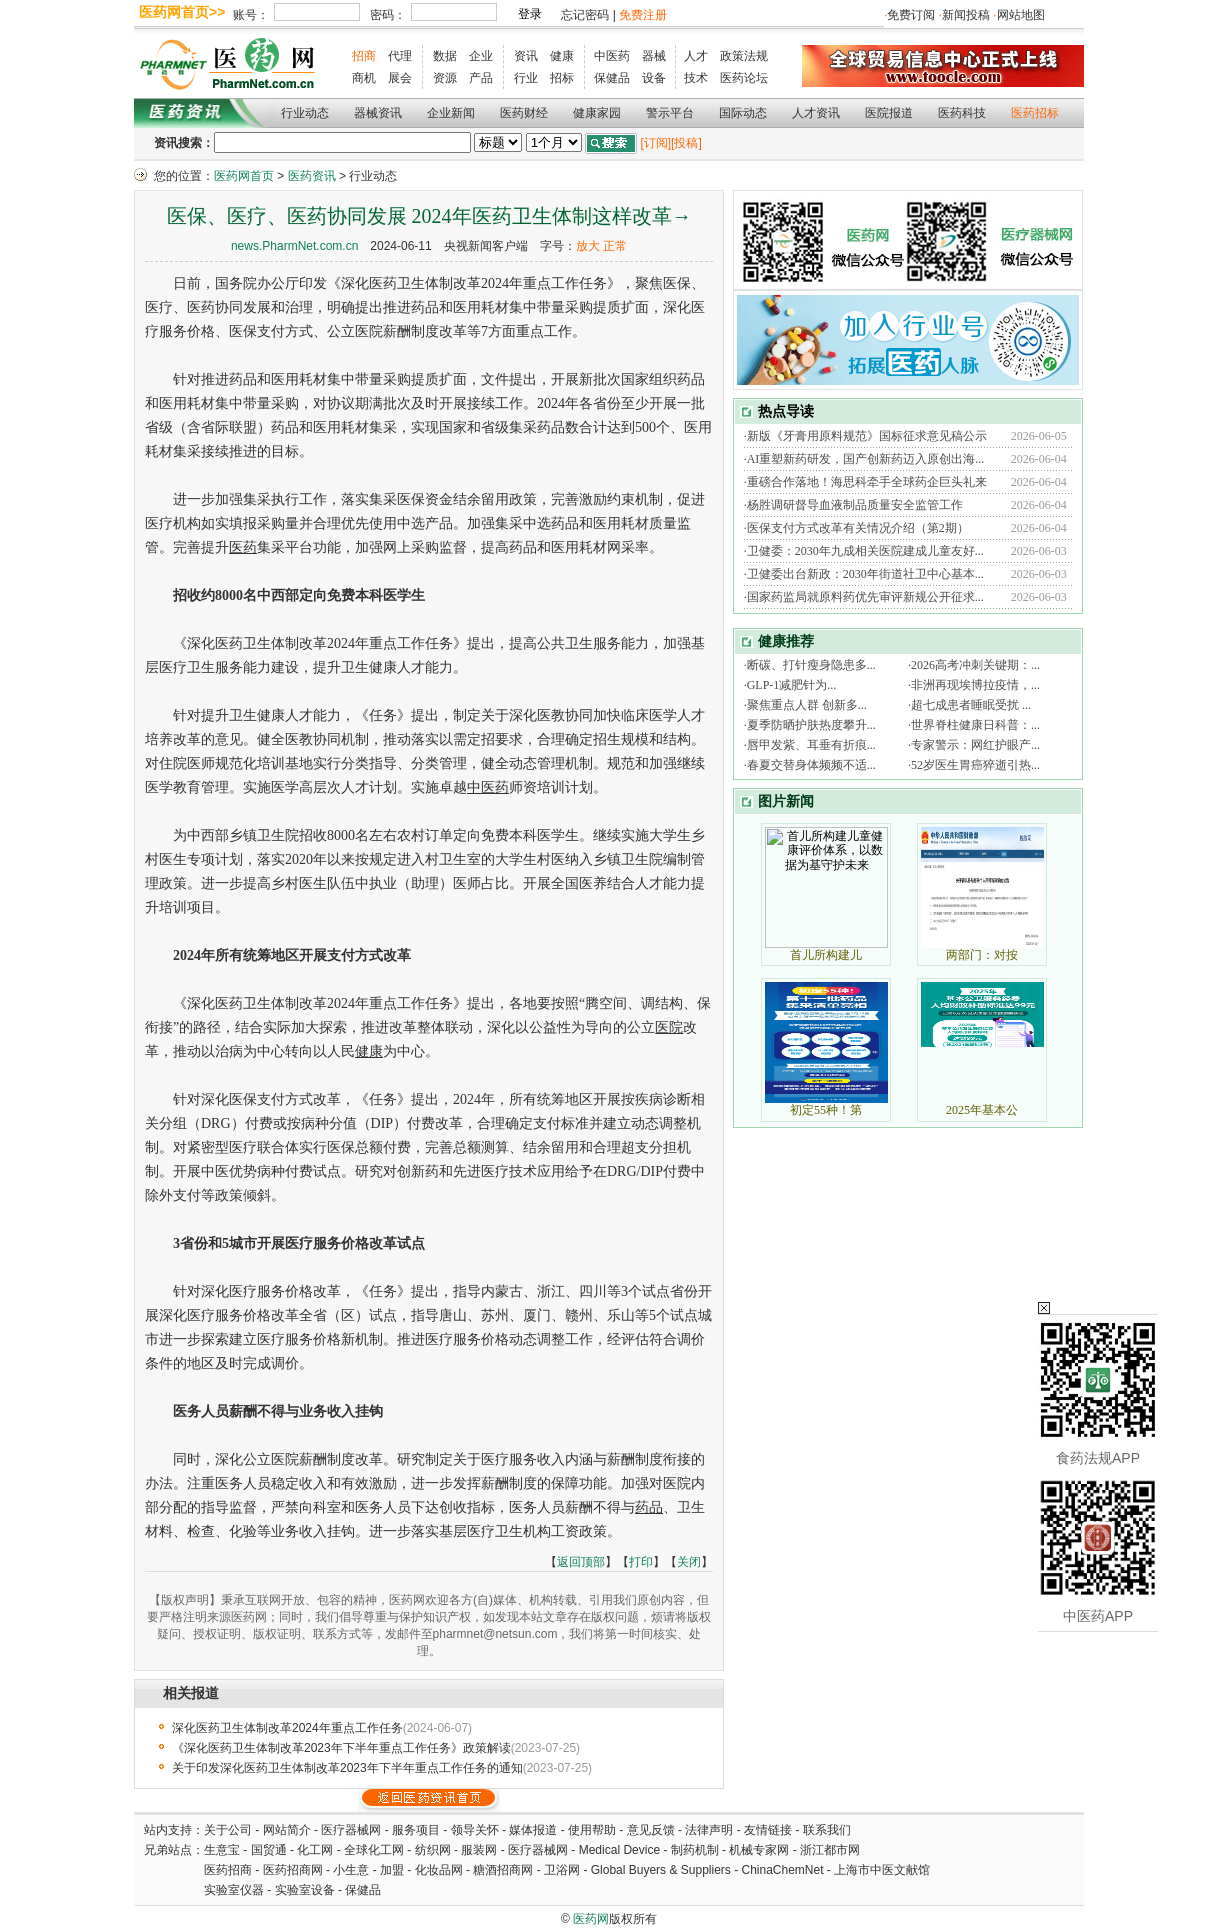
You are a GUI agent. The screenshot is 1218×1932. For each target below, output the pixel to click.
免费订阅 (911, 15)
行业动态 (305, 113)
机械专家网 (759, 1850)
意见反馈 (651, 1830)
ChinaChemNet (782, 1870)
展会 (400, 78)
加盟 (393, 1870)
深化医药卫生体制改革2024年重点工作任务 (287, 1728)
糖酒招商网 (503, 1870)
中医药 (612, 56)
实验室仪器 (234, 1890)
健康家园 (597, 113)
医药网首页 (244, 176)
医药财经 (524, 113)
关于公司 (228, 1830)
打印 (641, 1562)
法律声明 (709, 1830)
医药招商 (228, 1870)
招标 (562, 78)
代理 (400, 56)
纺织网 (433, 1850)
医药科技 (962, 113)
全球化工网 (374, 1850)
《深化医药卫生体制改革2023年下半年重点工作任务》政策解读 (341, 1748)
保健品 (612, 78)
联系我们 (827, 1830)
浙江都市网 (830, 1850)
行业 (526, 78)
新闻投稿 (966, 15)
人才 (696, 56)
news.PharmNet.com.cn (294, 246)
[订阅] (655, 143)
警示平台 (670, 113)
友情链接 (768, 1830)
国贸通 (269, 1850)
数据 (445, 56)
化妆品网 (439, 1870)
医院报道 (889, 113)
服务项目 (416, 1830)
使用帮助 (592, 1830)
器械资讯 (378, 113)
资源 (445, 78)
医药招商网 (293, 1870)
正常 (615, 246)
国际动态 (743, 113)
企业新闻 (451, 113)
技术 (696, 78)
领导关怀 (475, 1830)
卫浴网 (563, 1870)
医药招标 (1035, 113)
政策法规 (744, 56)
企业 (481, 56)
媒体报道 (533, 1830)
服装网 (479, 1850)
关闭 (689, 1562)
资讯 (526, 56)
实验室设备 (305, 1890)
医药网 (591, 1919)
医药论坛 (744, 78)
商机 (364, 78)
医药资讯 (312, 176)
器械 (654, 56)
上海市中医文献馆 (882, 1870)
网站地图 (1021, 15)
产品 (481, 78)
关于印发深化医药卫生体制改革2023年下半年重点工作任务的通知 (347, 1768)
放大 (588, 246)
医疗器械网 (351, 1830)
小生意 (351, 1870)
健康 (562, 56)
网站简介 (287, 1830)
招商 (364, 56)
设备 (654, 78)
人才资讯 (816, 113)
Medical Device (619, 1850)
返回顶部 (581, 1562)
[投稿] (686, 143)
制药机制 (695, 1850)
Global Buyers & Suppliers (661, 1870)
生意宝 (222, 1850)
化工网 (315, 1850)
